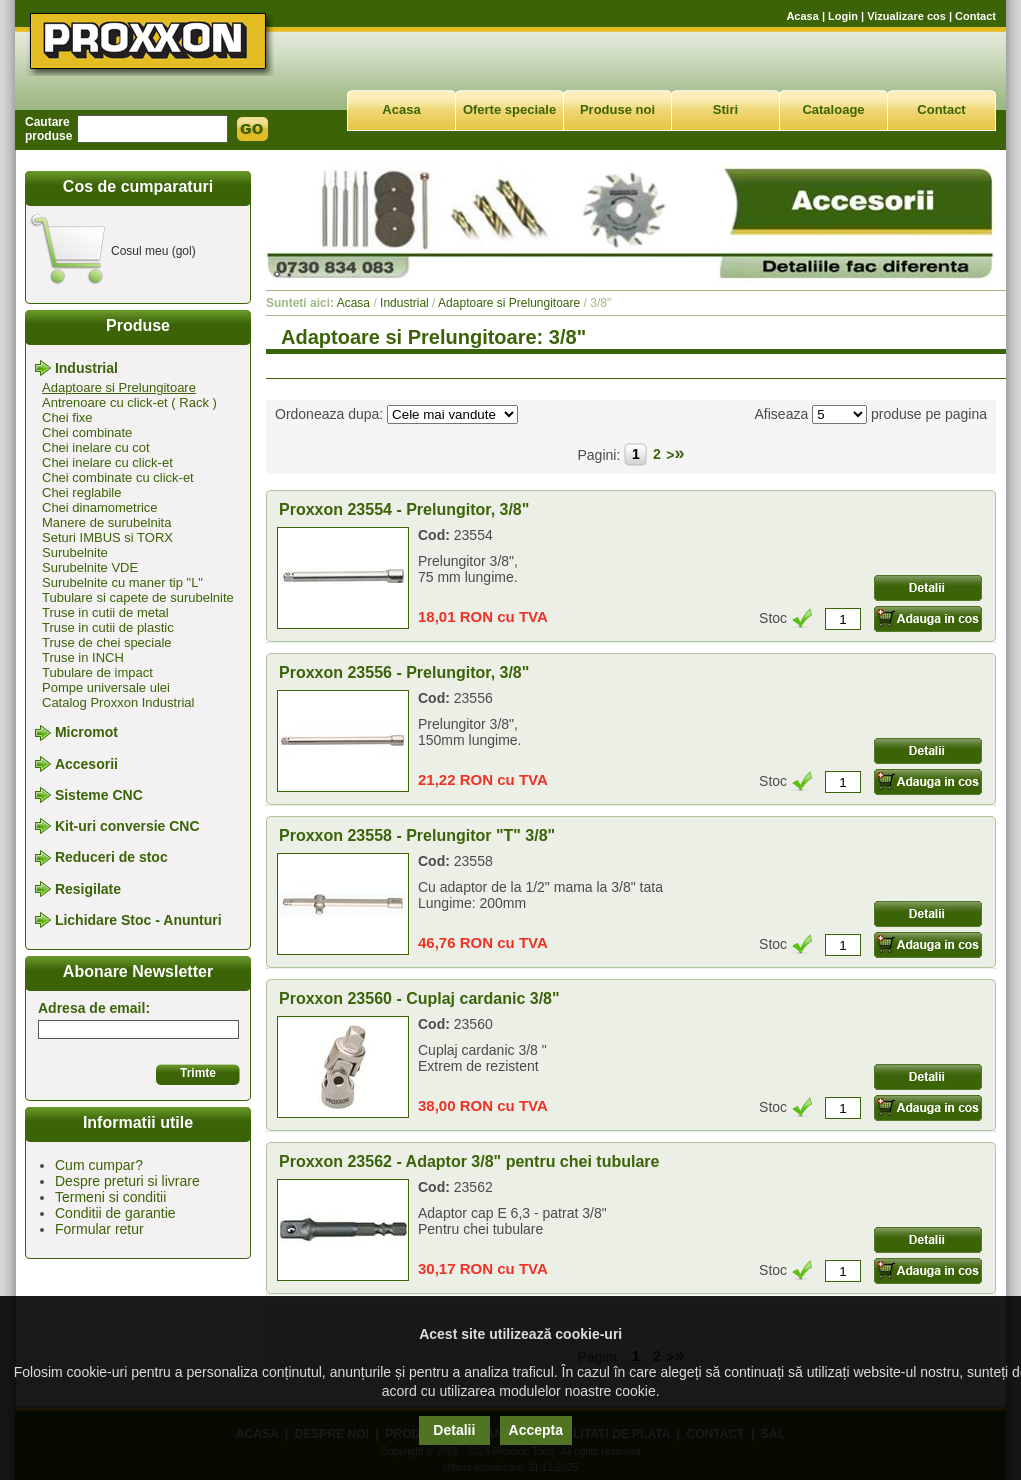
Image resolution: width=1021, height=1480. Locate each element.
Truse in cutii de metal (105, 612)
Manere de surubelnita (106, 522)
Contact (975, 16)
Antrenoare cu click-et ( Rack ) (129, 402)
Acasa (802, 16)
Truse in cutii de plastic (108, 627)
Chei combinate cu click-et (118, 477)
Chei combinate (87, 432)
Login (843, 16)
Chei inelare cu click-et (107, 462)
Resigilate (88, 889)
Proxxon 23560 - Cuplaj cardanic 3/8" (419, 998)
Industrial (86, 368)
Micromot (86, 733)
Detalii (454, 1430)
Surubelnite (75, 552)
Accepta (536, 1430)
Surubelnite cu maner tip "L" (122, 582)
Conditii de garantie (115, 1213)
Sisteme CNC (99, 795)
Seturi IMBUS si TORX (107, 537)
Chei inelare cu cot (96, 447)
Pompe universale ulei (106, 687)
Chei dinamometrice (100, 507)
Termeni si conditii (110, 1197)
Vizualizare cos (906, 16)
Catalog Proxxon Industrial (118, 702)
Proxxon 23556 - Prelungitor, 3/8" (404, 672)
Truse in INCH (83, 657)
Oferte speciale (509, 109)
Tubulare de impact (97, 672)
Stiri (725, 109)
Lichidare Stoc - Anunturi (138, 920)
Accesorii (86, 764)
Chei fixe (67, 417)
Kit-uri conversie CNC (127, 826)
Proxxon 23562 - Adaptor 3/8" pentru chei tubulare (469, 1161)
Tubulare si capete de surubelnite (138, 597)
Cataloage (833, 109)
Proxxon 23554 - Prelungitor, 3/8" (404, 509)
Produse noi (617, 109)
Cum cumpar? (99, 1165)
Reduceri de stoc (111, 858)
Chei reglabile (82, 492)
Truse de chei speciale (107, 642)
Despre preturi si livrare (127, 1181)
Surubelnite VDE (90, 567)
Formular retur (99, 1229)
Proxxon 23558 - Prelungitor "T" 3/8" (417, 835)
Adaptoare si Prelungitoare (119, 387)
